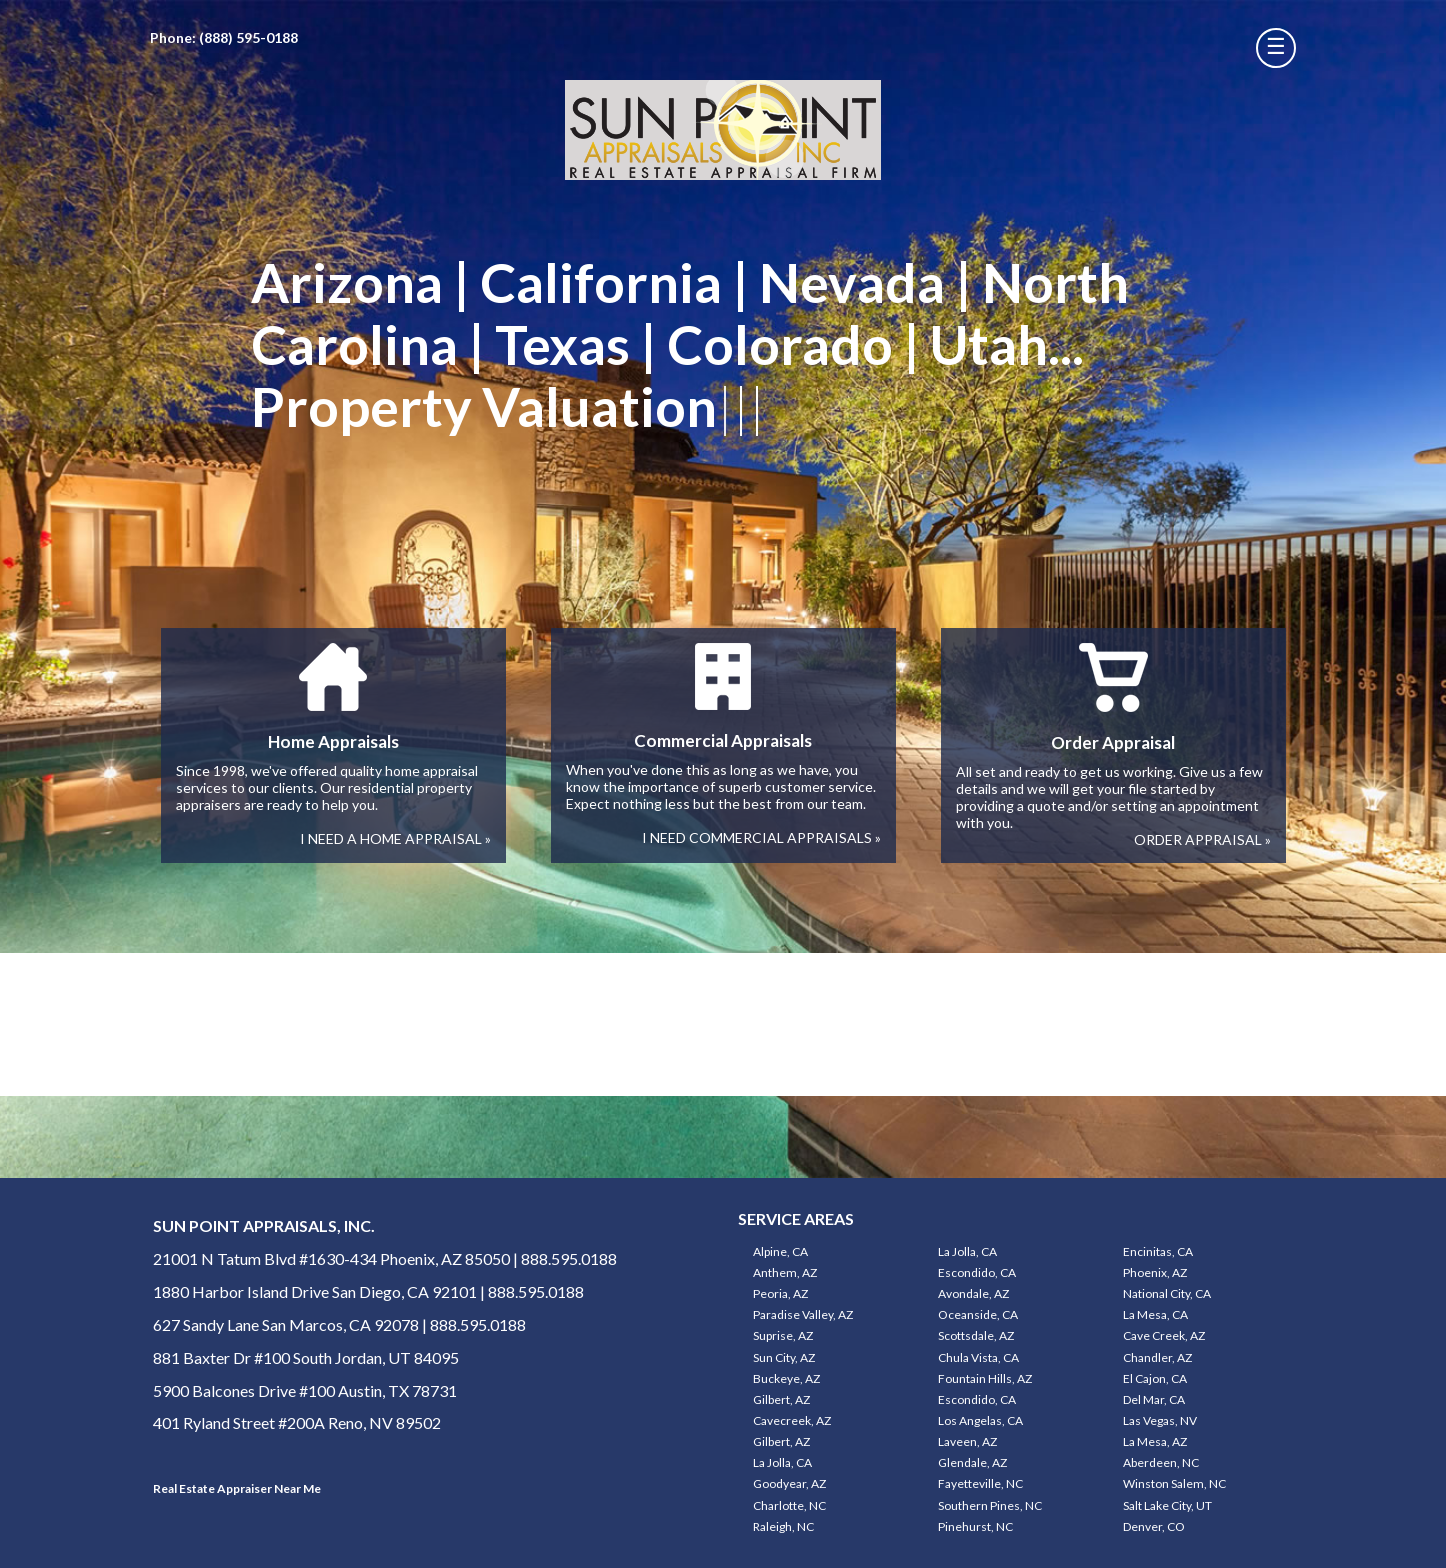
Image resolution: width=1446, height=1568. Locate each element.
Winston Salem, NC (1174, 1483)
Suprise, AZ (783, 1335)
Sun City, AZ (784, 1357)
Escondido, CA (977, 1272)
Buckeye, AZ (786, 1378)
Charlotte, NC (789, 1505)
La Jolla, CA (967, 1251)
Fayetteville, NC (980, 1483)
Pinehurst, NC (975, 1526)
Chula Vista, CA (978, 1357)
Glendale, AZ (972, 1462)
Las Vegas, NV (1160, 1420)
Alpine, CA (780, 1251)
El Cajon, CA (1155, 1378)
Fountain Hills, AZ (985, 1378)
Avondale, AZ (973, 1293)
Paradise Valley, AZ (803, 1314)
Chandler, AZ (1157, 1357)
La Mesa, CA (1155, 1314)
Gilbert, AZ (781, 1399)
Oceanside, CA (978, 1314)
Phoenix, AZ (1155, 1272)
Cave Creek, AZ (1164, 1335)
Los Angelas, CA (980, 1420)
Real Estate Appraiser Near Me (237, 1488)
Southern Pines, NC (990, 1505)
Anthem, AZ (785, 1272)
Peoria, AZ (780, 1293)
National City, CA (1167, 1293)
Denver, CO (1154, 1526)
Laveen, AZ (967, 1441)
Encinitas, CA (1158, 1251)
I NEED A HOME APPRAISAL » (395, 838)
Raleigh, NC (783, 1526)
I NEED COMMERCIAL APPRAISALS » (761, 837)
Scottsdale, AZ (976, 1335)
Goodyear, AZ (789, 1483)
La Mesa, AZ (1155, 1441)
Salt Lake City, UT (1167, 1505)
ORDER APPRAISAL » (1202, 839)
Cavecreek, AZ (792, 1420)
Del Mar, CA (1154, 1399)
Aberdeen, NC (1161, 1462)
